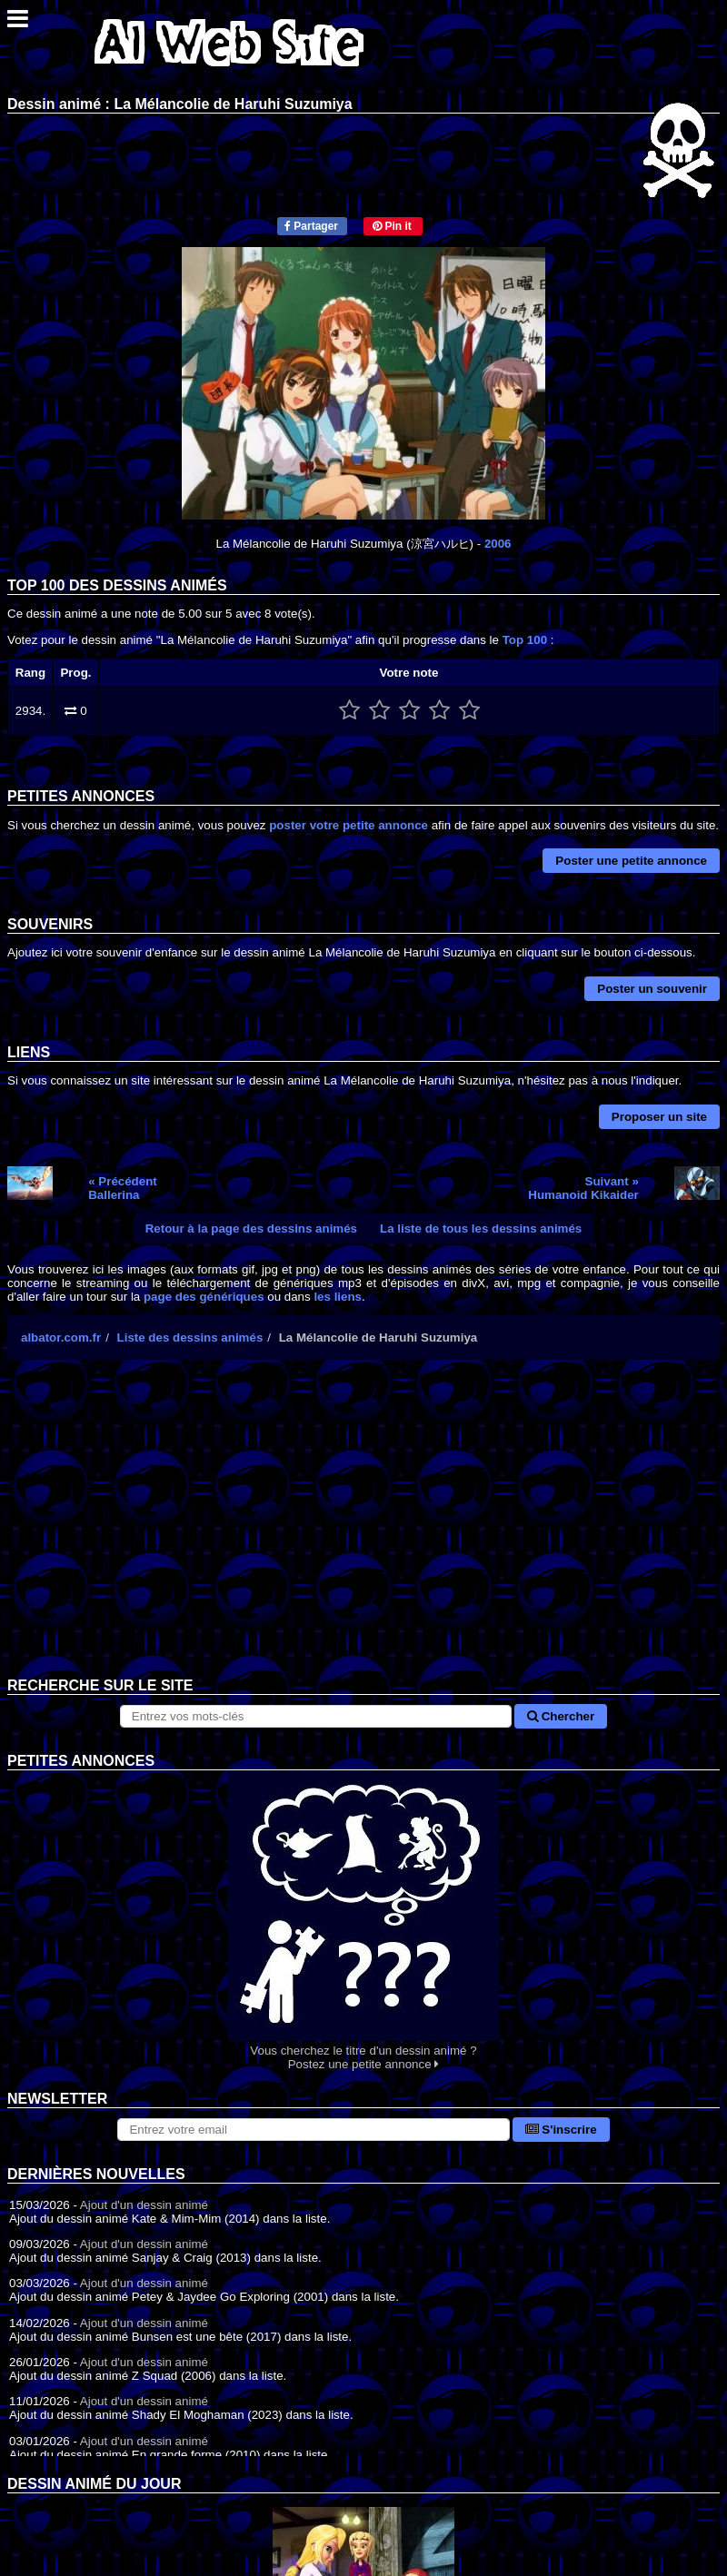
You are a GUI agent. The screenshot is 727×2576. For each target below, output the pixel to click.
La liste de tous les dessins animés (481, 1228)
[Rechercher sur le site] (316, 1716)
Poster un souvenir (652, 989)
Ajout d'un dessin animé (144, 2205)
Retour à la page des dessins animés (251, 1228)
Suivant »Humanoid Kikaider (583, 1188)
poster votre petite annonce (348, 825)
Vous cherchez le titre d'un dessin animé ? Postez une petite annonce (363, 1920)
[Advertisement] (363, 1532)
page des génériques (204, 1296)
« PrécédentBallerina (122, 1188)
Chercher (560, 1716)
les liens (338, 1296)
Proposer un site (659, 1117)
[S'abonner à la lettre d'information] (313, 2129)
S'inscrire (561, 2129)
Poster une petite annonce (631, 860)
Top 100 (525, 640)
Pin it (392, 226)
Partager (311, 226)
